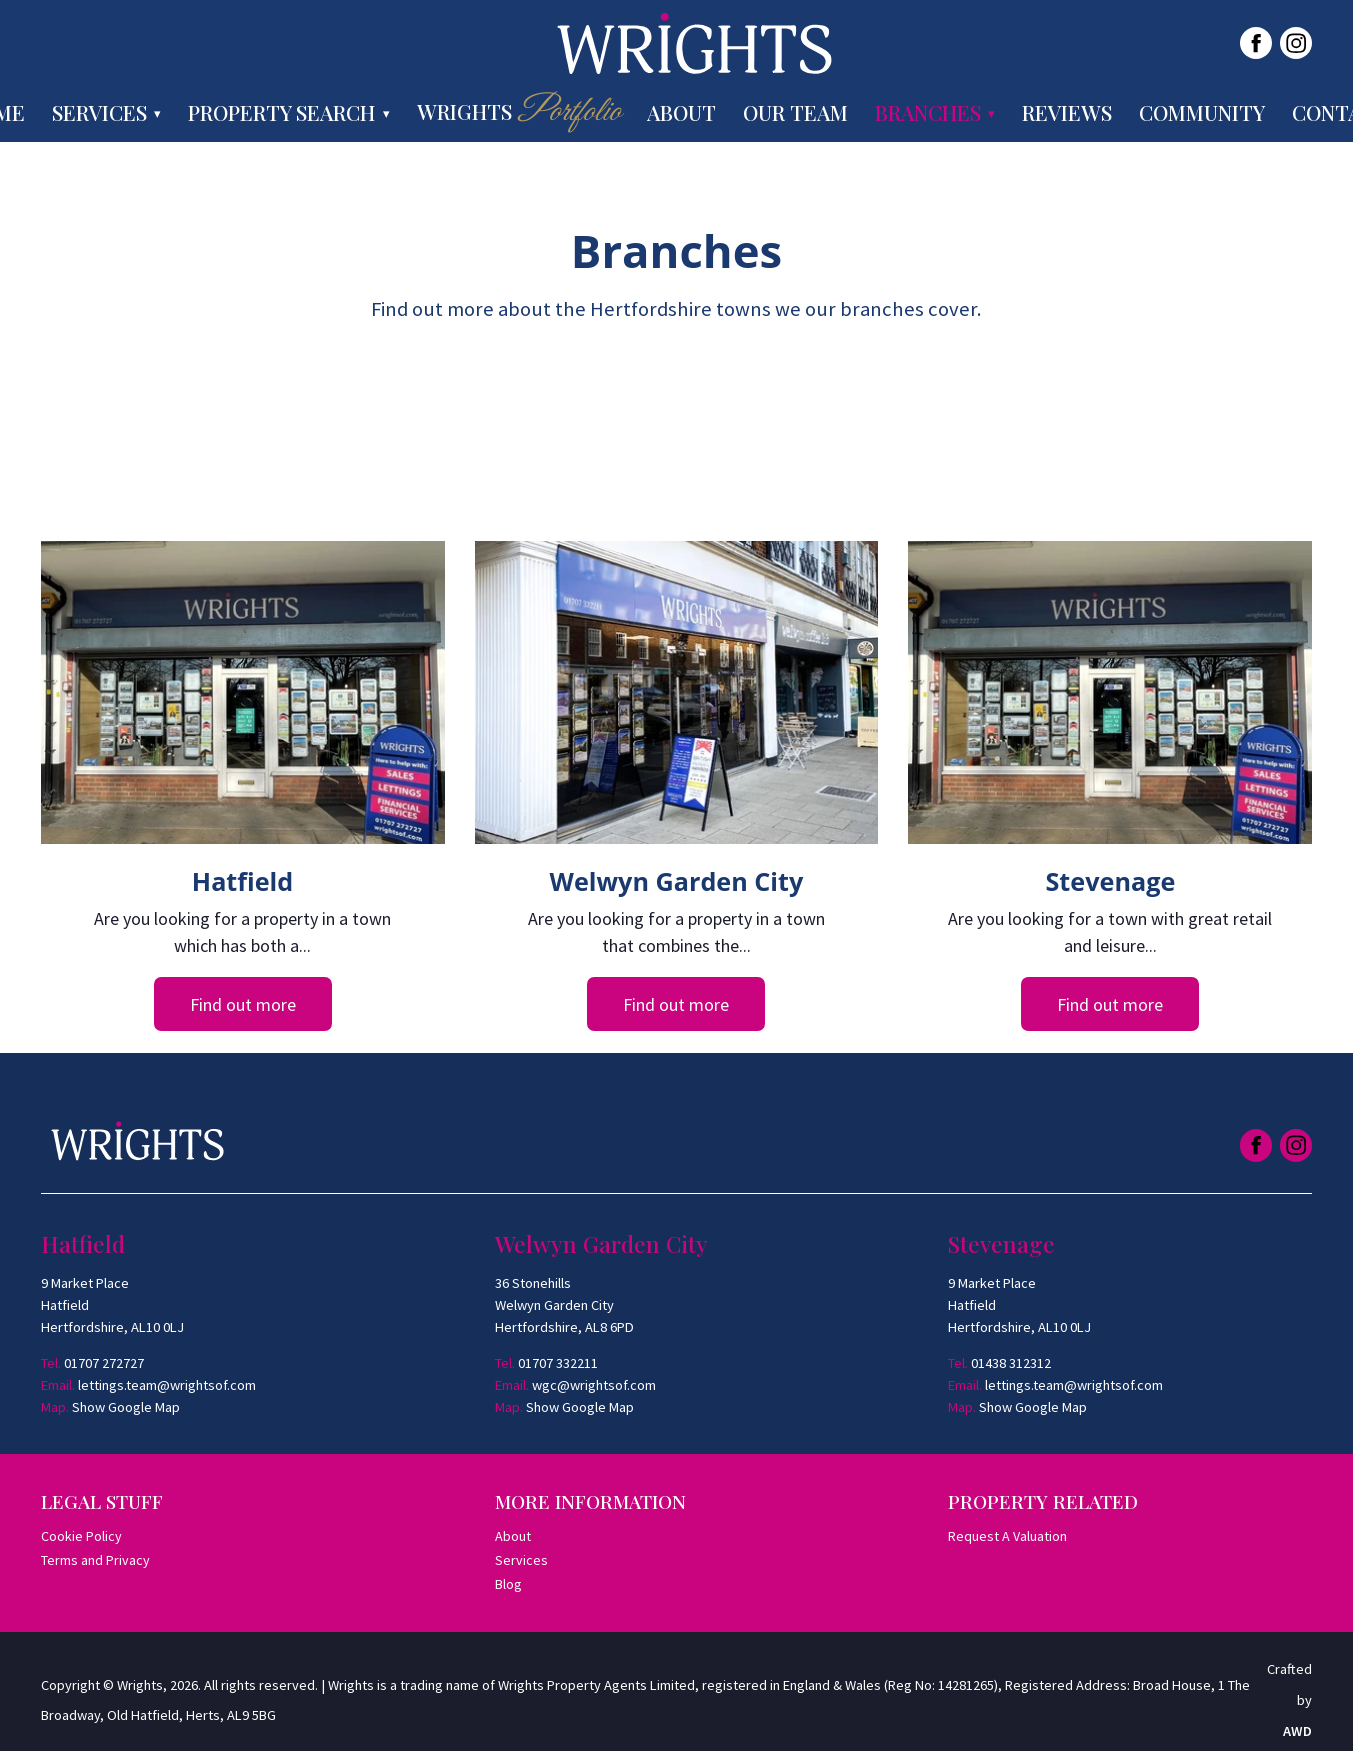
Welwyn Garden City (677, 881)
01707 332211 (558, 1363)
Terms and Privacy (95, 1560)
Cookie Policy (81, 1536)
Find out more (243, 1004)
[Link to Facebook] (1256, 43)
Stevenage (1111, 881)
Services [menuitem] (99, 112)
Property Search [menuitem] (281, 112)
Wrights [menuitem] (518, 112)
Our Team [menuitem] (795, 112)
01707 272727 (104, 1363)
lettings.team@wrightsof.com (167, 1385)
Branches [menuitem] (928, 112)
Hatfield (242, 881)
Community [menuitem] (1202, 112)
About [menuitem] (681, 112)
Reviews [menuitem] (1067, 112)
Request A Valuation (1007, 1536)
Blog (508, 1584)
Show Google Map (126, 1407)
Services (521, 1560)
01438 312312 (1011, 1363)
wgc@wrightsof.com (594, 1385)
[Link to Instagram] (1296, 43)
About (513, 1536)
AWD (1297, 1731)
